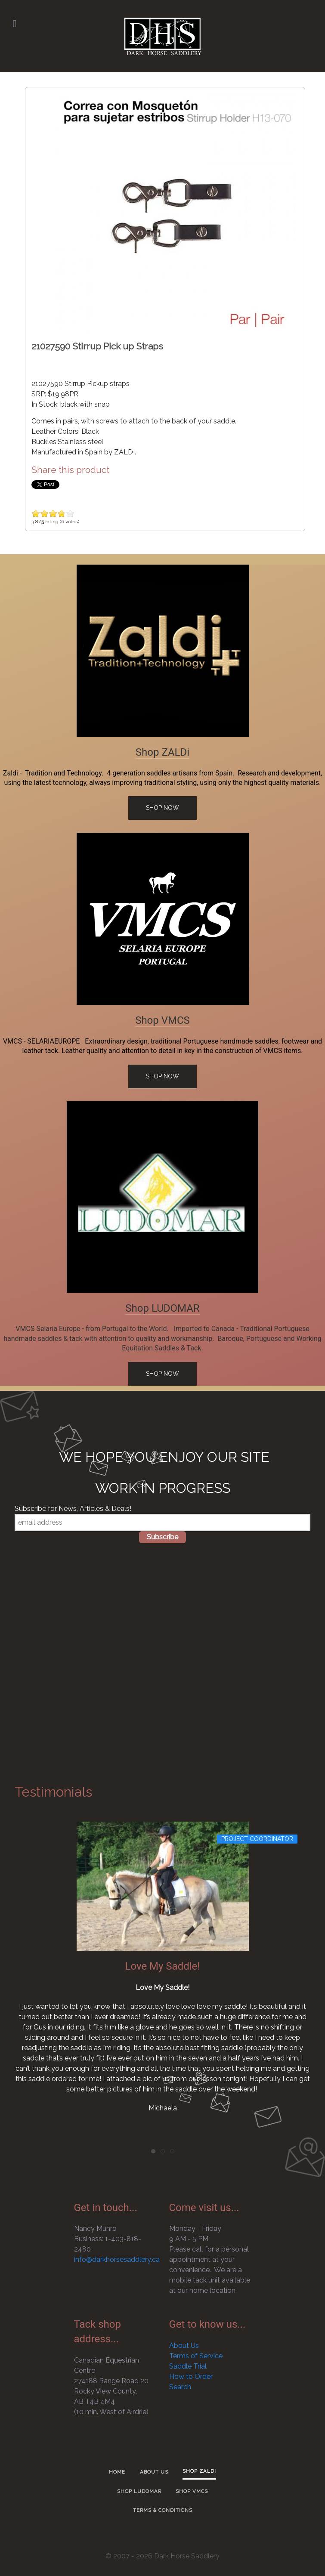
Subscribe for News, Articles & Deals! (73, 1508)
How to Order (191, 2376)
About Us (184, 2345)
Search (180, 2387)
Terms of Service (196, 2356)
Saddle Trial (188, 2366)
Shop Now (162, 807)
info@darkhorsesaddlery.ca (117, 2259)
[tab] (153, 2151)
